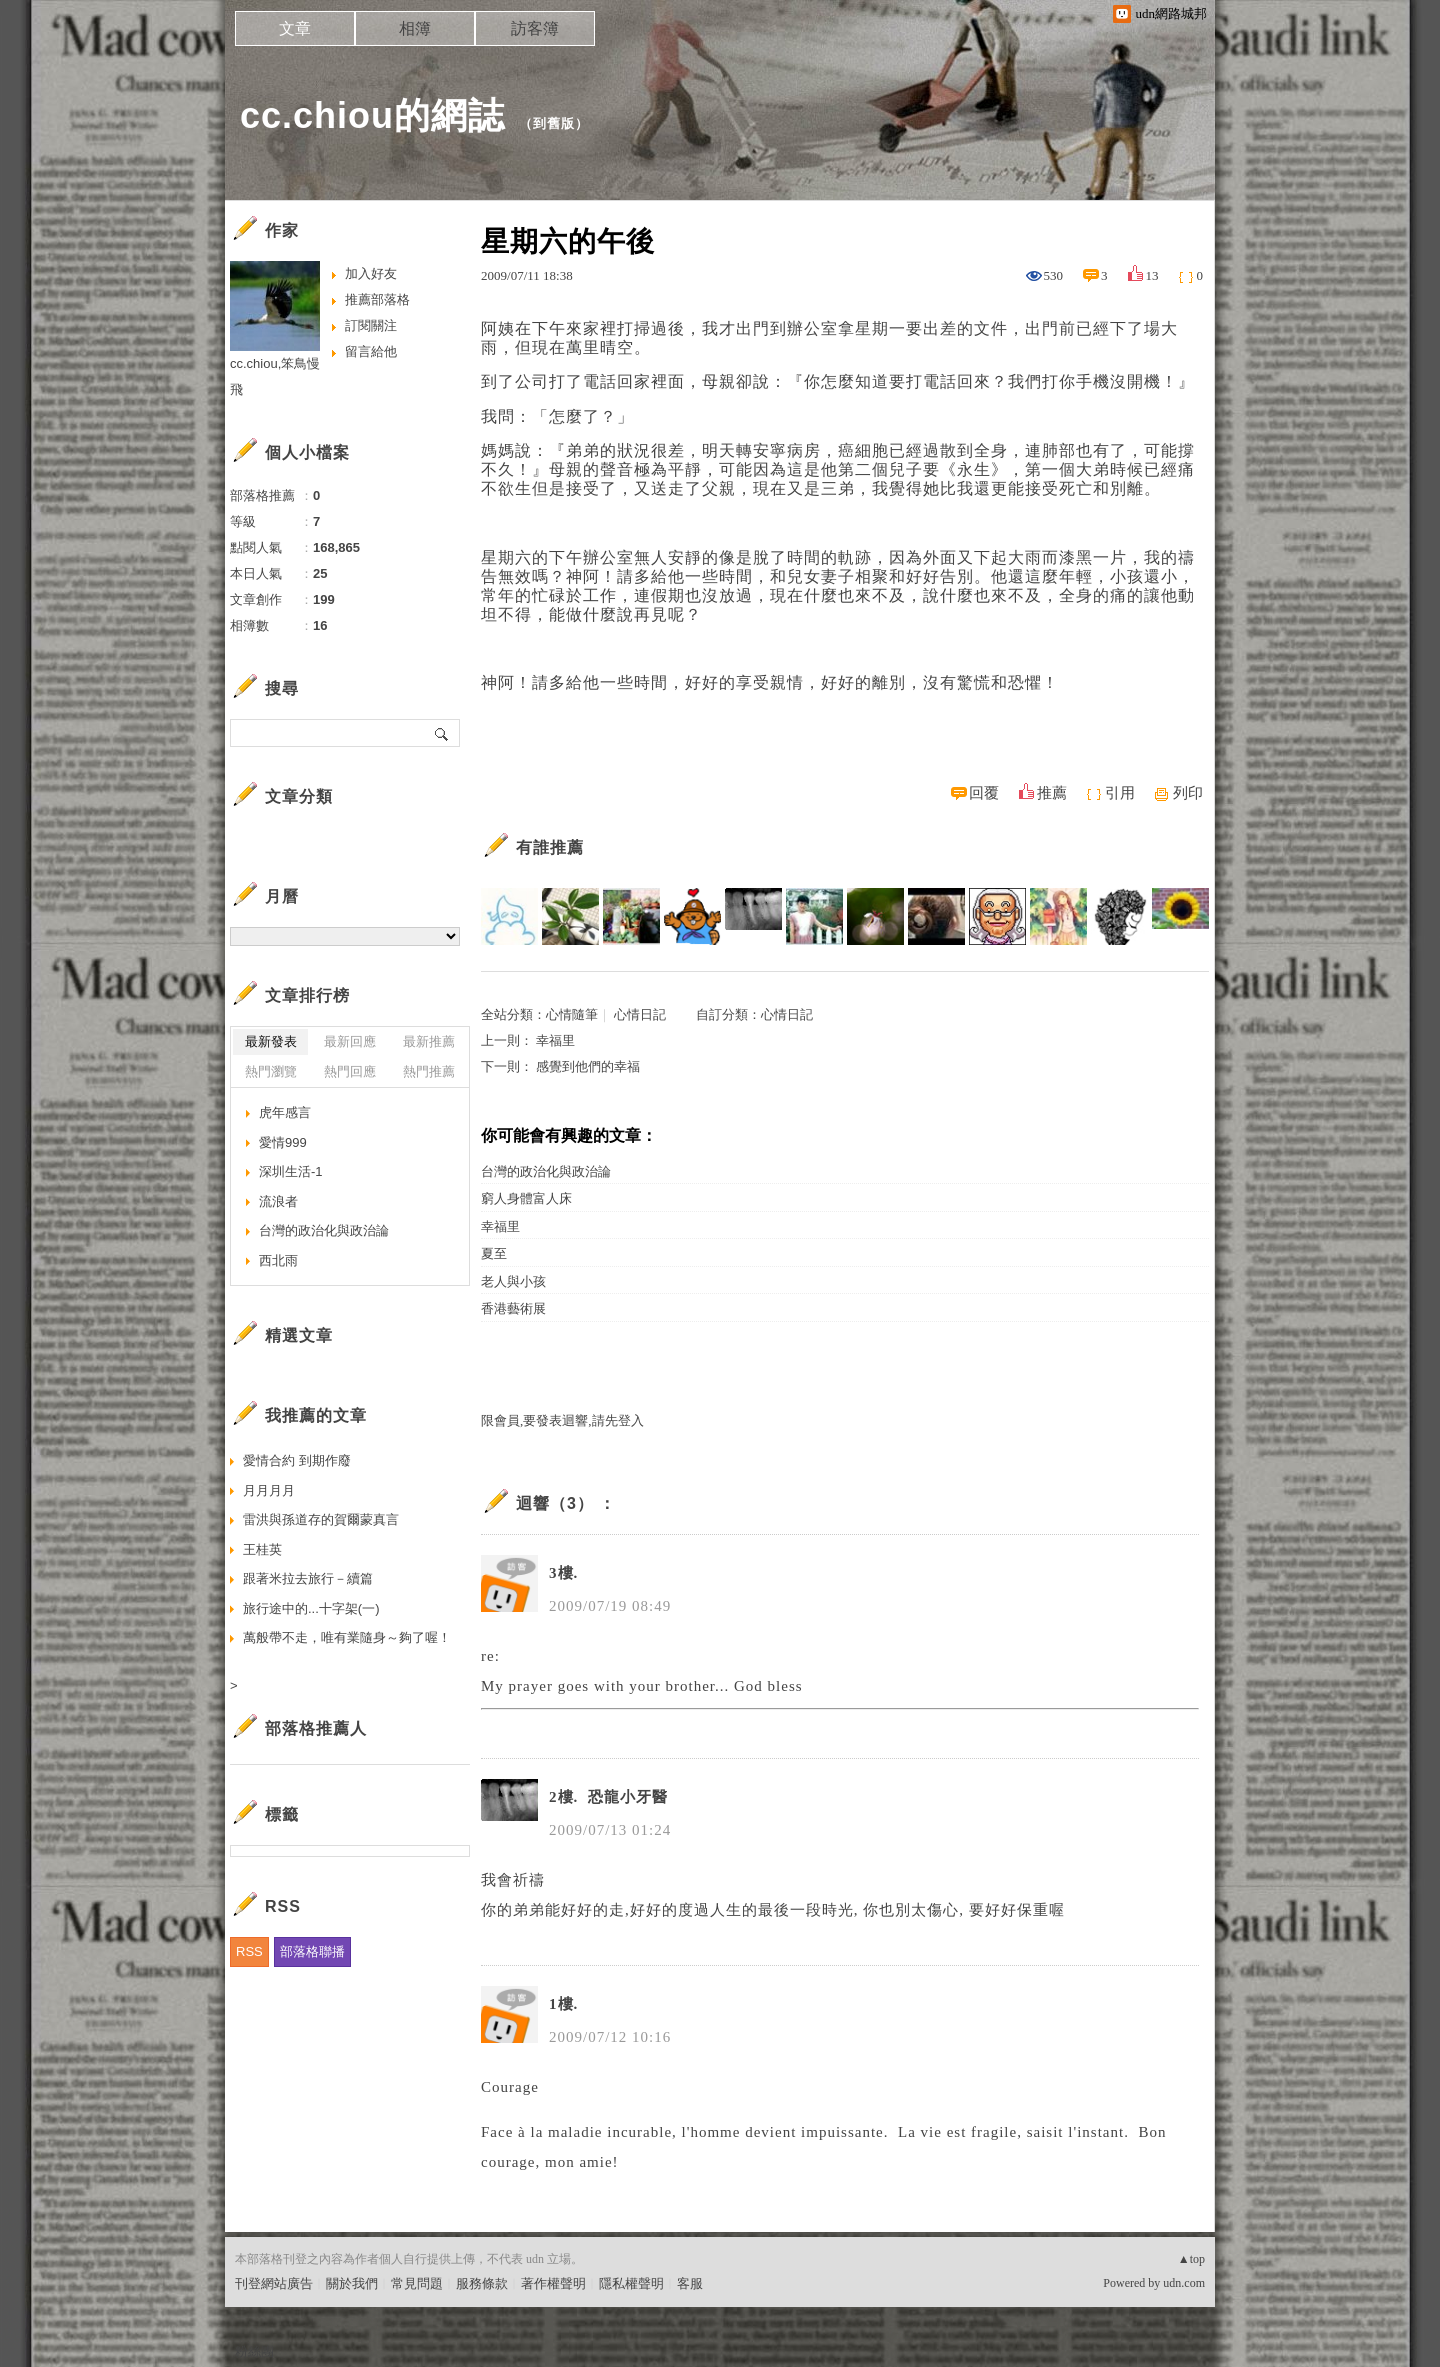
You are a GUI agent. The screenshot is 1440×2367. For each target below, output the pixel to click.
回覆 (984, 793)
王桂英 (262, 1549)
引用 (1120, 793)
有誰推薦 (550, 847)
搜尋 (442, 733)
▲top (1191, 2259)
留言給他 (371, 351)
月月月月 (269, 1490)
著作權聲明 (553, 2283)
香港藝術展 (513, 1308)
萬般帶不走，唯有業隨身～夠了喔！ (347, 1637)
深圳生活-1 (291, 1171)
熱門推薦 (429, 1071)
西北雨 (278, 1260)
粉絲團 (254, 2351)
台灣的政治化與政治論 (546, 1171)
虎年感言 (285, 1112)
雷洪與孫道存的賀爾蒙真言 (321, 1519)
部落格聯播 (312, 1951)
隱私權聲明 (631, 2283)
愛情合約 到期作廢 (297, 1460)
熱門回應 (350, 1071)
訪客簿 (535, 28)
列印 (1188, 793)
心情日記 (640, 1014)
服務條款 (482, 2283)
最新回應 (350, 1041)
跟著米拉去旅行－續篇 (308, 1578)
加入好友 (371, 273)
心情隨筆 (572, 1014)
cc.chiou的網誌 (372, 115)
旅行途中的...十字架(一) (311, 1608)
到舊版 (554, 123)
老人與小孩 (513, 1281)
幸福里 (555, 1040)
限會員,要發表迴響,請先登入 (562, 1420)
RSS (249, 1951)
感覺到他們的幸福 (588, 1066)
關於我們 (352, 2283)
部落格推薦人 (316, 1728)
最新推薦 (429, 1041)
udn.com (1184, 2283)
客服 (690, 2283)
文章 (295, 28)
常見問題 (417, 2283)
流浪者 (278, 1201)
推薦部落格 (377, 299)
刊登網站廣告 (274, 2283)
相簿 (415, 28)
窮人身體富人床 (526, 1198)
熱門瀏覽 (271, 1071)
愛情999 (283, 1142)
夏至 (494, 1253)
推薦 (1052, 793)
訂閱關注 (371, 325)
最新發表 (271, 1041)
